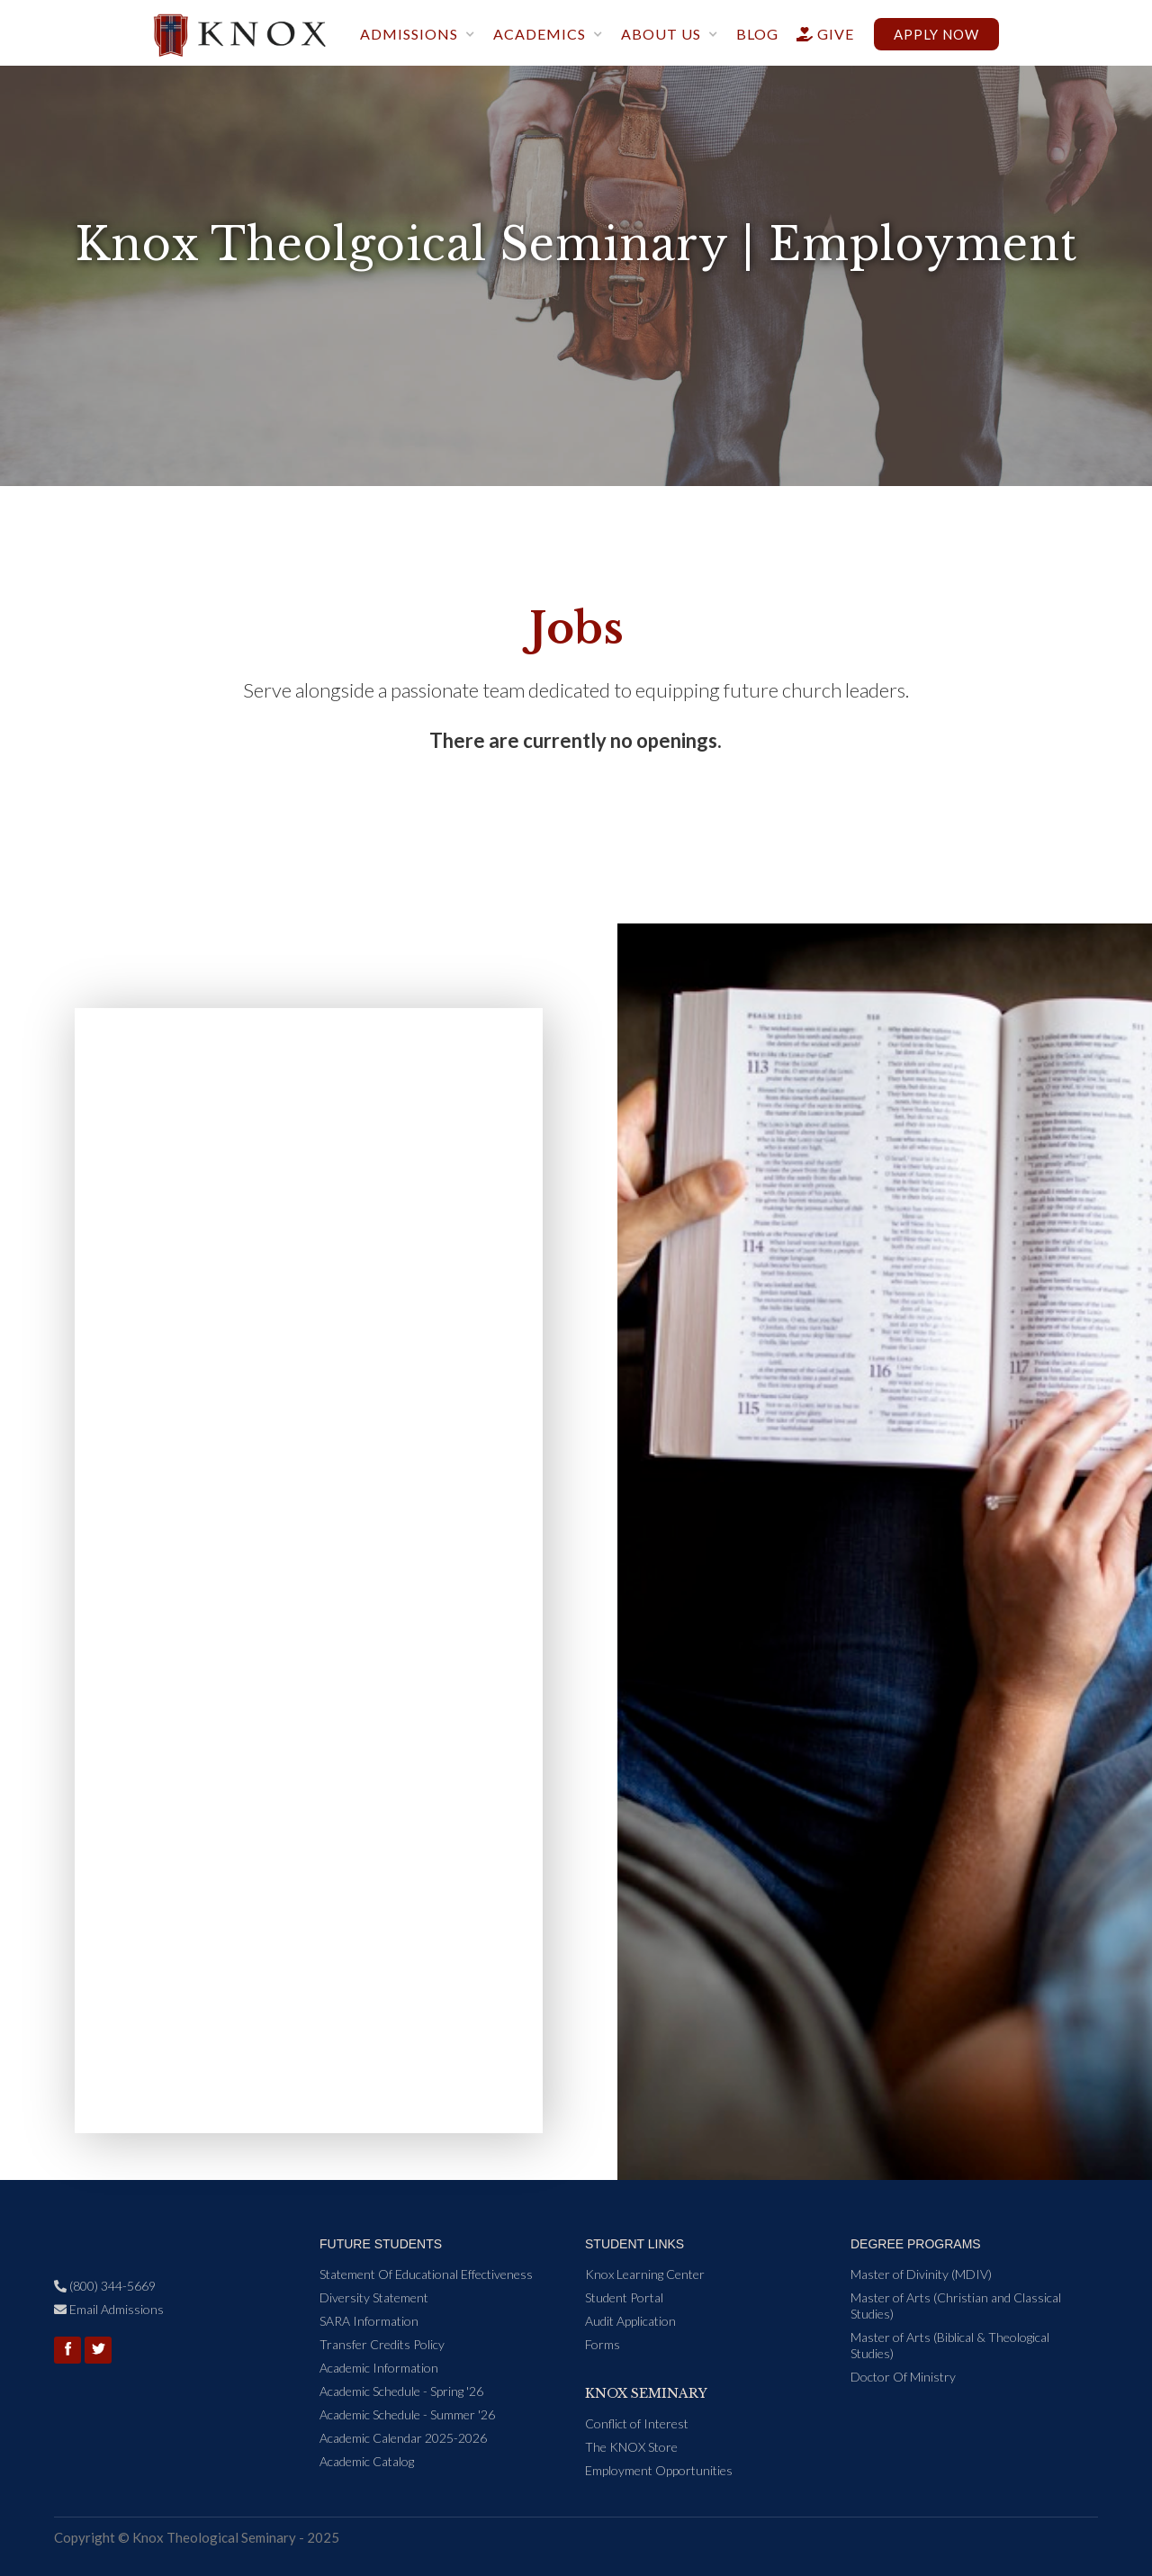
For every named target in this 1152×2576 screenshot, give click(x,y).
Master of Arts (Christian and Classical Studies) (955, 2305)
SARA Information (369, 2320)
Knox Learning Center (645, 2274)
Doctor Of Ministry (903, 2376)
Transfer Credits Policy (382, 2344)
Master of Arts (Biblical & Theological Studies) (949, 2345)
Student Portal (624, 2297)
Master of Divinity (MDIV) (921, 2274)
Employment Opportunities (659, 2470)
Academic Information (379, 2367)
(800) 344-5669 (105, 2285)
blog (757, 33)
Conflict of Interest (636, 2423)
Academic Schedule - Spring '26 (401, 2391)
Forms (602, 2344)
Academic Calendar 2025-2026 (403, 2437)
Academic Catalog (367, 2461)
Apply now (936, 34)
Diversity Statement (374, 2297)
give (817, 33)
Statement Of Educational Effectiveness (426, 2274)
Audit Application (630, 2320)
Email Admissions (109, 2309)
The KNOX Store (631, 2446)
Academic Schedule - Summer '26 (407, 2414)
